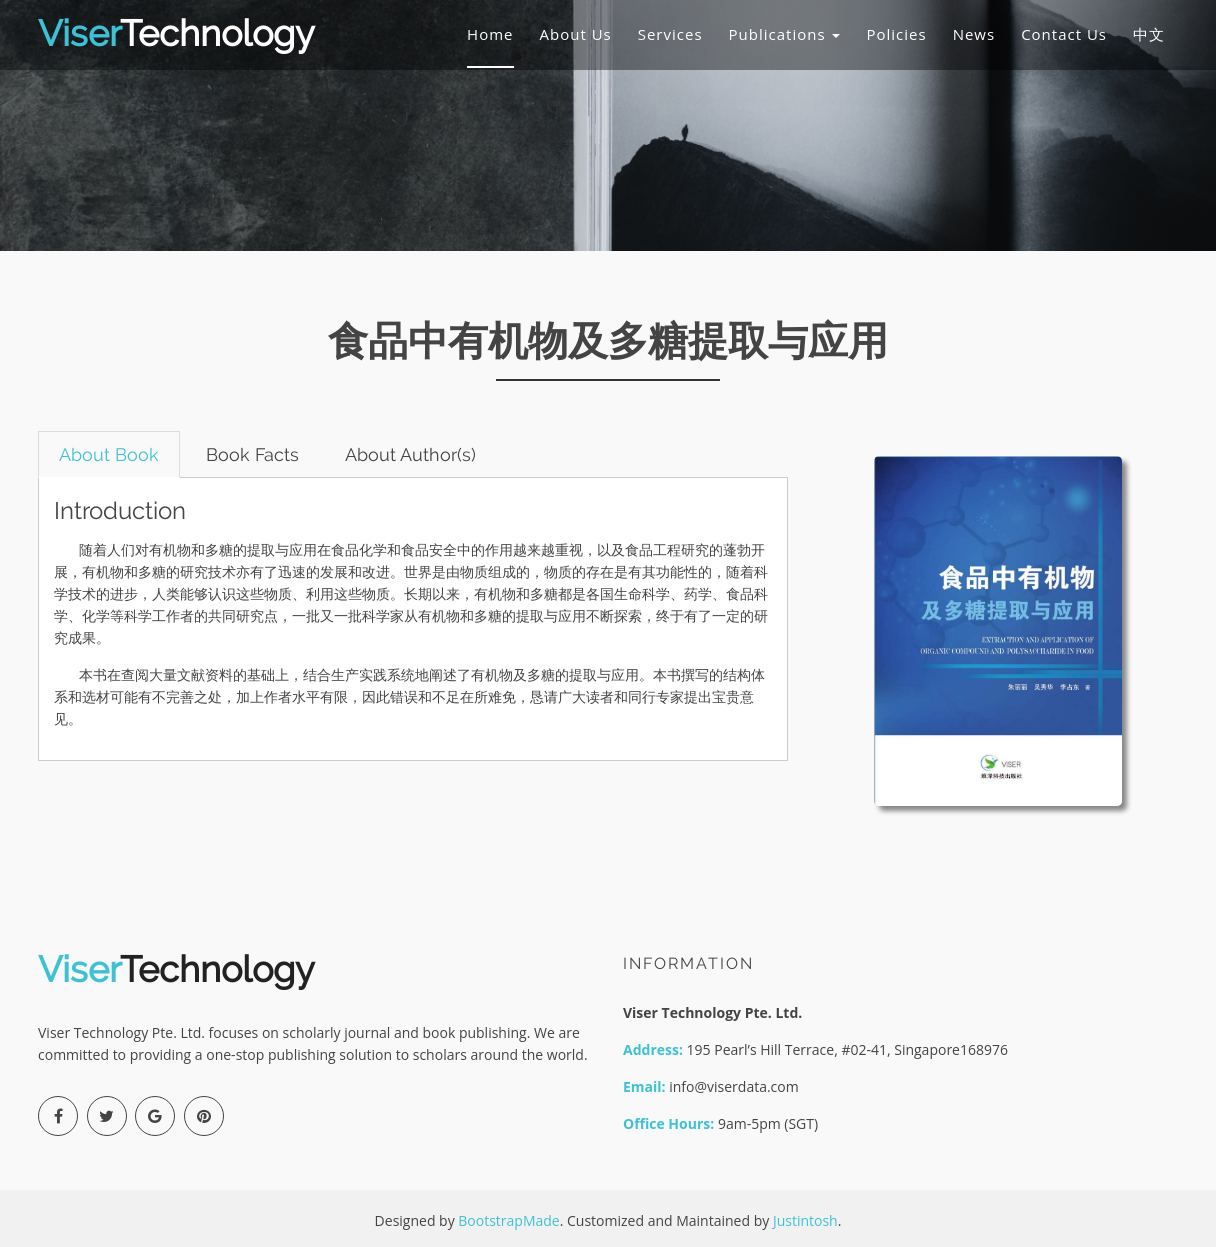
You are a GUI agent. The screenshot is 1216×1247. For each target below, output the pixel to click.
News (974, 34)
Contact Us (1064, 34)
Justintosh (805, 1220)
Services (670, 34)
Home (490, 34)
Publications (785, 34)
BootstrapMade (508, 1220)
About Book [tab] (109, 454)
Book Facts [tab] (252, 454)
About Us (576, 34)
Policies (896, 34)
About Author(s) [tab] (411, 454)
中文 (1149, 34)
